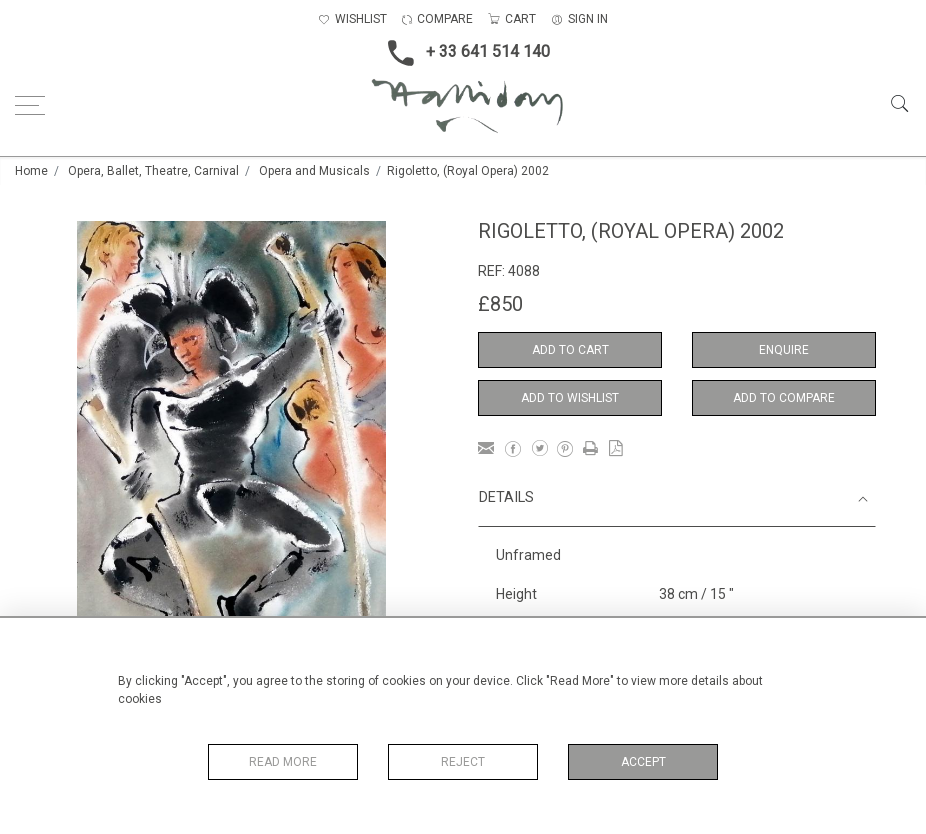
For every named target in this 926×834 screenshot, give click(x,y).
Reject (463, 762)
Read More (283, 762)
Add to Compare (784, 398)
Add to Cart (570, 350)
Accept (643, 762)
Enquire (784, 350)
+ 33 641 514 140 (463, 53)
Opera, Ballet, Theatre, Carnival (153, 171)
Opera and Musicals (314, 171)
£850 (500, 304)
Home (31, 171)
